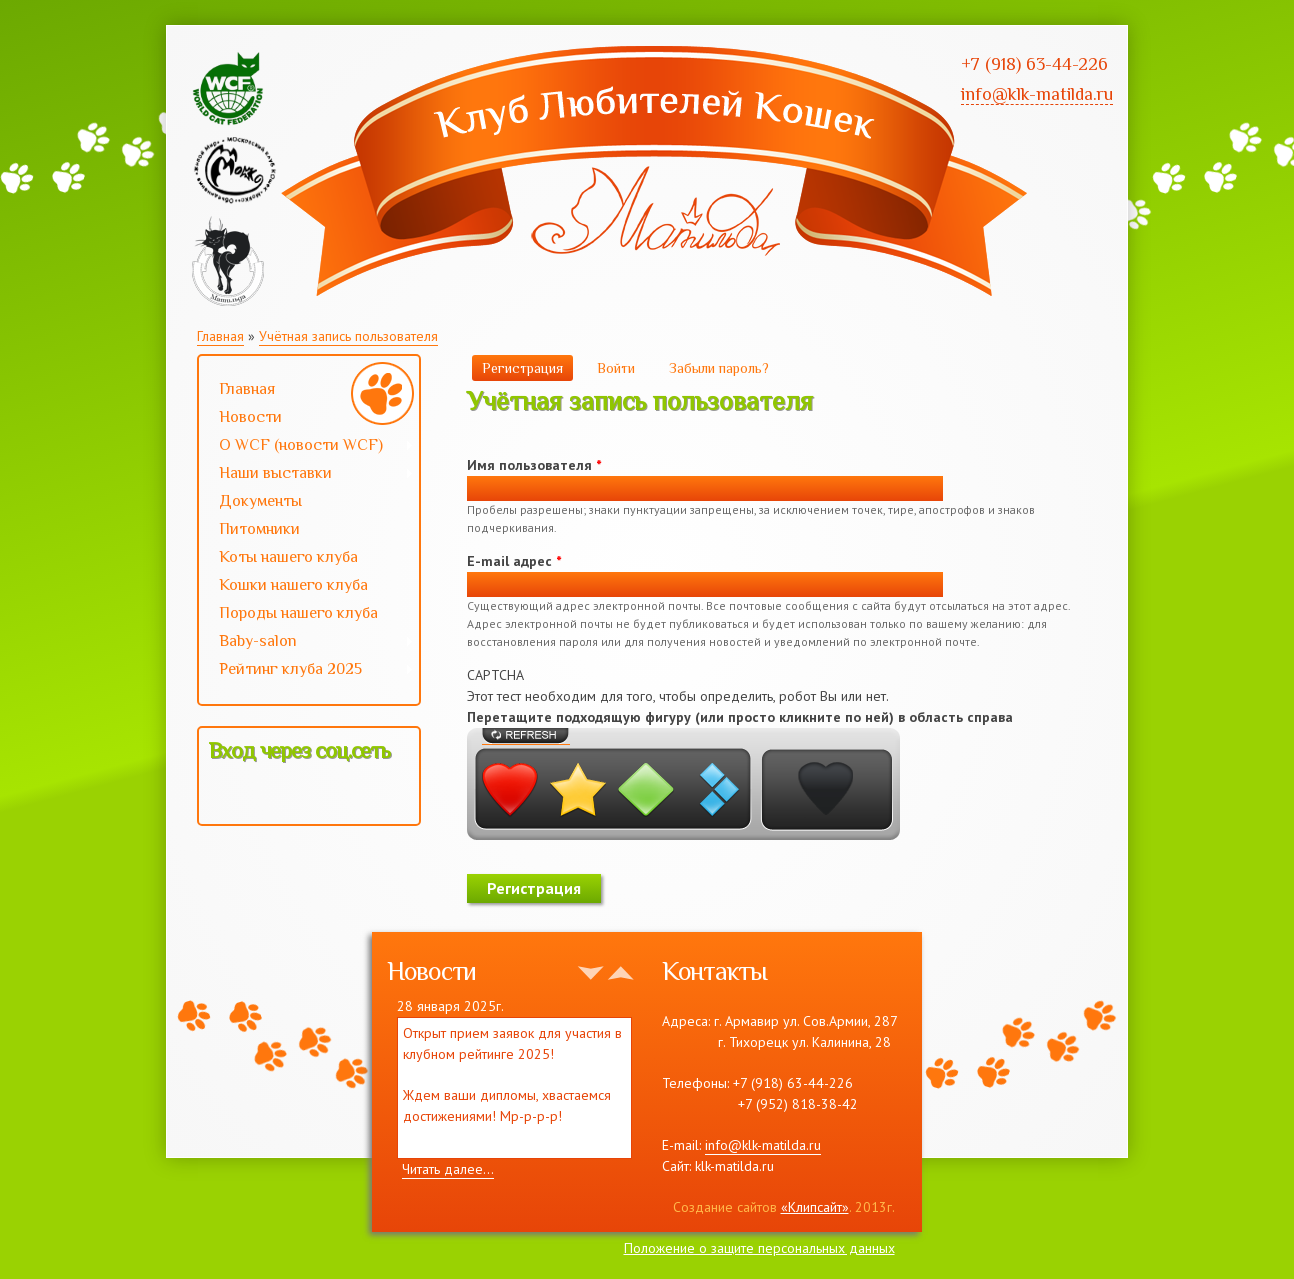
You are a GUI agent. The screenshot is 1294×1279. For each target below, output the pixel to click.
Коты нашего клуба (288, 557)
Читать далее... (448, 1169)
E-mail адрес (514, 561)
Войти (616, 368)
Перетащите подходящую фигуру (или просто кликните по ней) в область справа (740, 717)
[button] (225, 794)
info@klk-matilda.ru (763, 1145)
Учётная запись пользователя (348, 336)
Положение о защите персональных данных (759, 1248)
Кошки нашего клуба (293, 585)
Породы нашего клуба (298, 613)
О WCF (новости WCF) (306, 447)
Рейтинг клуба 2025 (306, 671)
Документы (260, 501)
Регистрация (527, 367)
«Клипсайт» (815, 1207)
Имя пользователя (534, 465)
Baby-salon (306, 643)
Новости (250, 417)
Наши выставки (306, 475)
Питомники (259, 529)
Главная (220, 336)
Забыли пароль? (719, 368)
